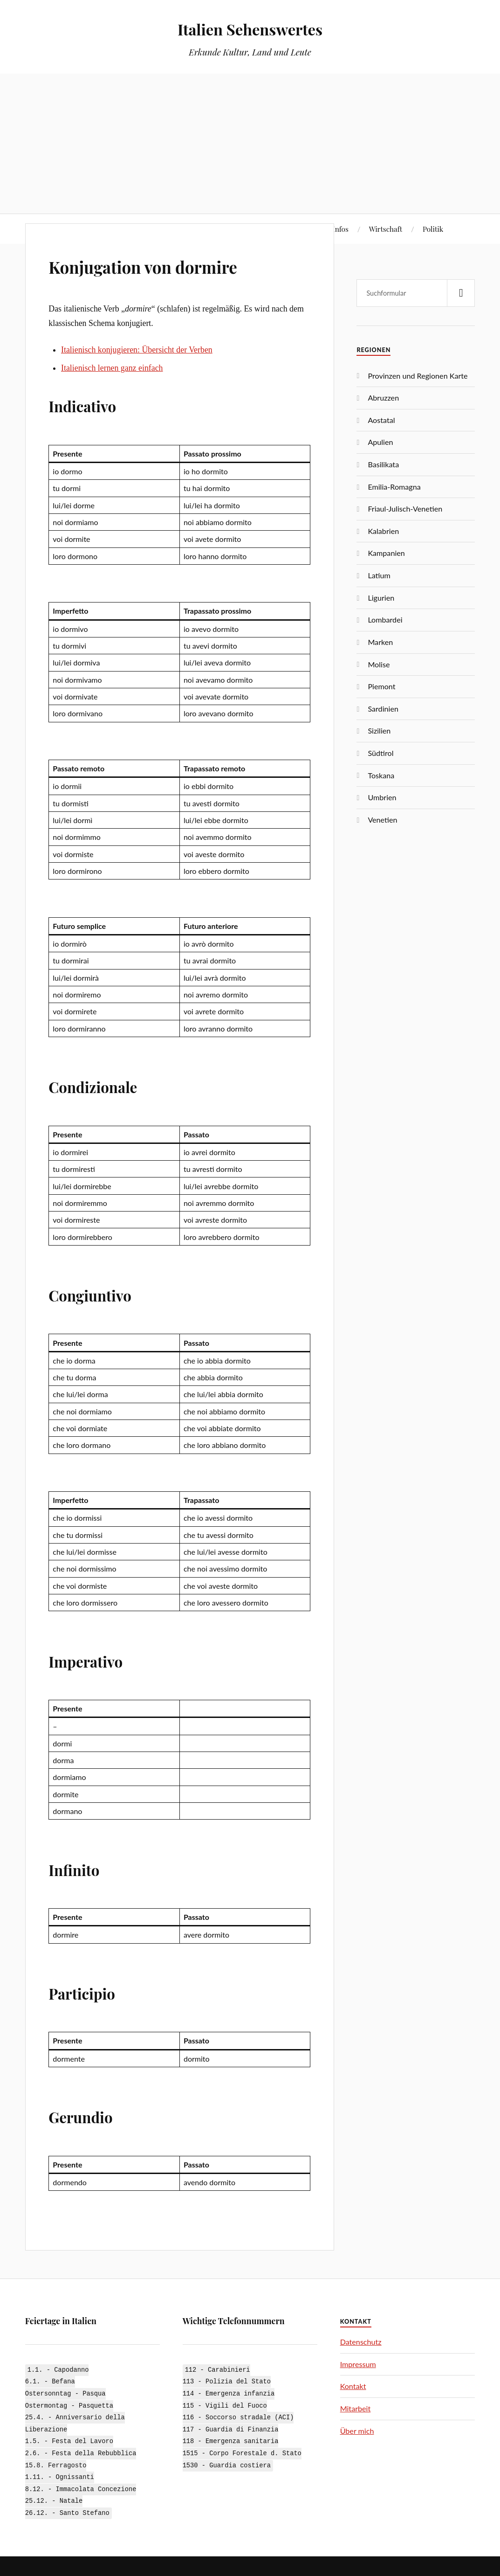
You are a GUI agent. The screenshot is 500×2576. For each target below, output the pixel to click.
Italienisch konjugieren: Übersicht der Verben (136, 349)
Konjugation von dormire (168, 265)
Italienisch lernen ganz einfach (112, 368)
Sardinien (383, 708)
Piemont (381, 686)
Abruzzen (383, 397)
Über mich (357, 2430)
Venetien (382, 819)
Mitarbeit (355, 2408)
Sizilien (379, 730)
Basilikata (383, 464)
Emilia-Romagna (394, 486)
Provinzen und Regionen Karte (417, 375)
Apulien (380, 441)
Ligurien (381, 597)
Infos (340, 229)
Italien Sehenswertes (250, 28)
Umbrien (382, 797)
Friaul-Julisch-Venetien (405, 508)
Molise (379, 664)
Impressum (358, 2364)
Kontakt (353, 2386)
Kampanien (386, 552)
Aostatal (381, 419)
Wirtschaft (386, 229)
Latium (379, 575)
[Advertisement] (250, 143)
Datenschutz (361, 2341)
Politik (433, 229)
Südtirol (380, 752)
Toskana (381, 775)
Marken (380, 641)
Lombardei (385, 619)
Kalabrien (383, 530)
